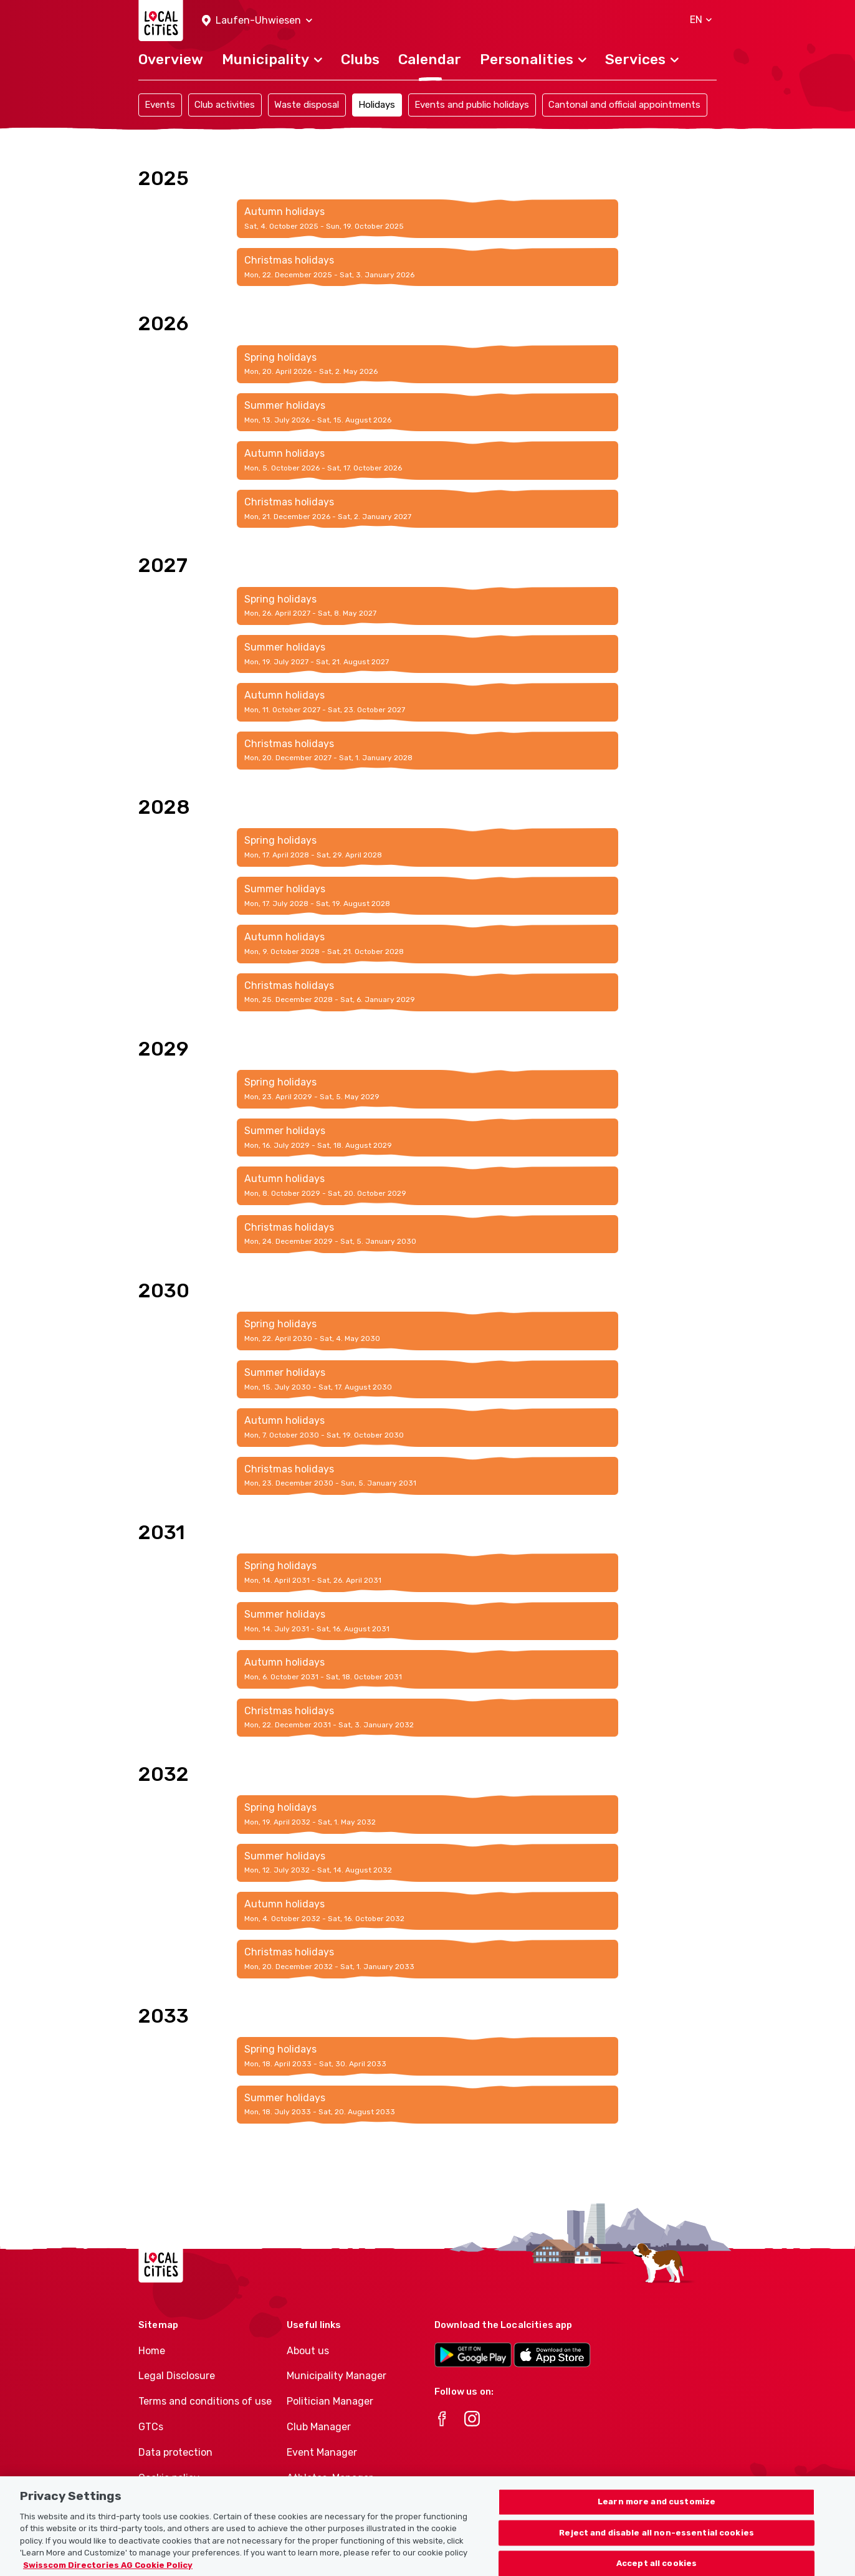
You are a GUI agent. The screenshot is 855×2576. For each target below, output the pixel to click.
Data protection (175, 2452)
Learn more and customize (656, 2512)
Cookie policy (168, 2478)
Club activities (224, 104)
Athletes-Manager (330, 2478)
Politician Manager (330, 2401)
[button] (257, 20)
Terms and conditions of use (205, 2401)
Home (151, 2351)
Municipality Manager (336, 2376)
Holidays (376, 104)
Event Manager (322, 2452)
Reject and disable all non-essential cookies (656, 2542)
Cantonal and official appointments (624, 104)
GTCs (150, 2427)
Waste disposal (306, 104)
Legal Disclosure (176, 2376)
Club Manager (319, 2427)
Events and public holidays (471, 104)
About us (308, 2351)
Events (160, 104)
